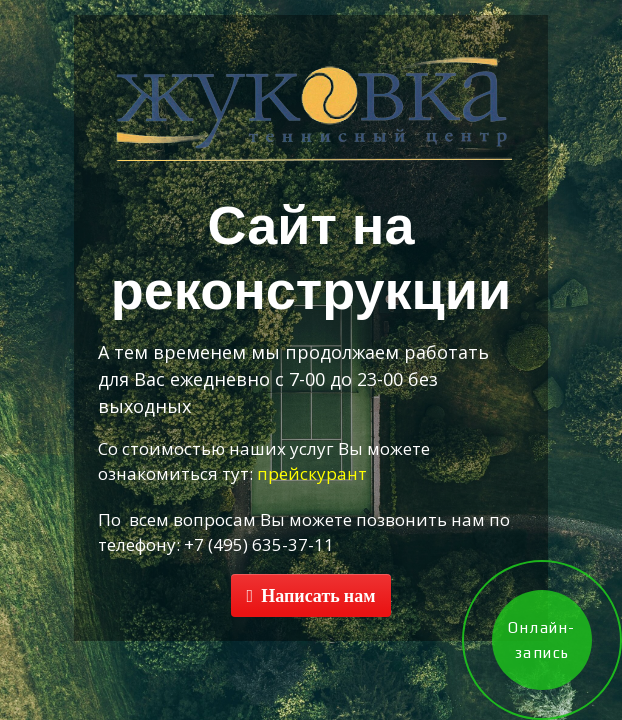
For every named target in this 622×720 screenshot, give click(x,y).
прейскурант (312, 473)
